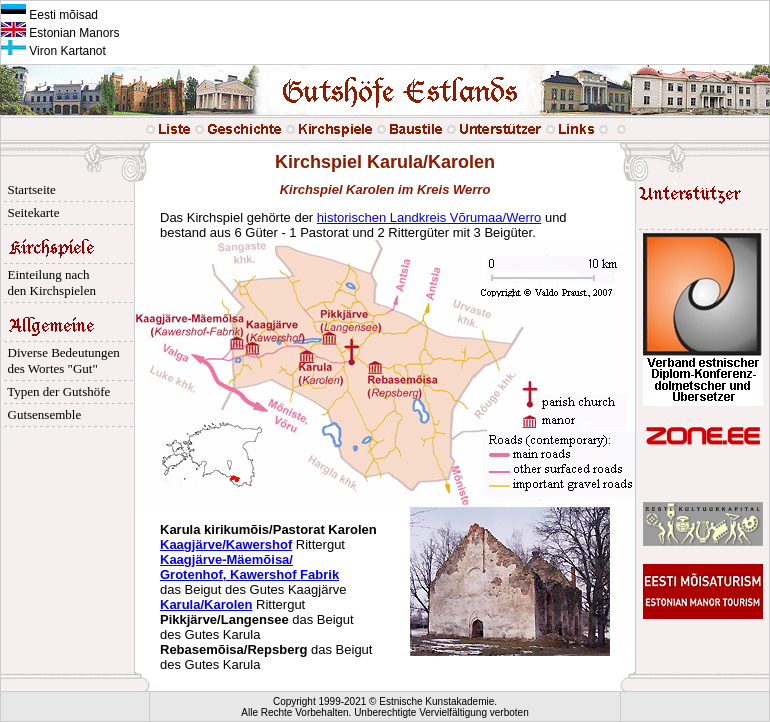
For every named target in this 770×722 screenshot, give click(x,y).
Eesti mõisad (49, 15)
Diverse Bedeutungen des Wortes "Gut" (60, 360)
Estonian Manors (60, 33)
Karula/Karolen (206, 604)
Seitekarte (30, 212)
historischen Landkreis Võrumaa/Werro (429, 217)
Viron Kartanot (53, 51)
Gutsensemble (41, 414)
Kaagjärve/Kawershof (226, 544)
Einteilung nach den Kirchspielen (48, 282)
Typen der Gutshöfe (55, 391)
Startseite (28, 189)
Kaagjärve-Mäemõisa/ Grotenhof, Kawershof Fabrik (249, 567)
